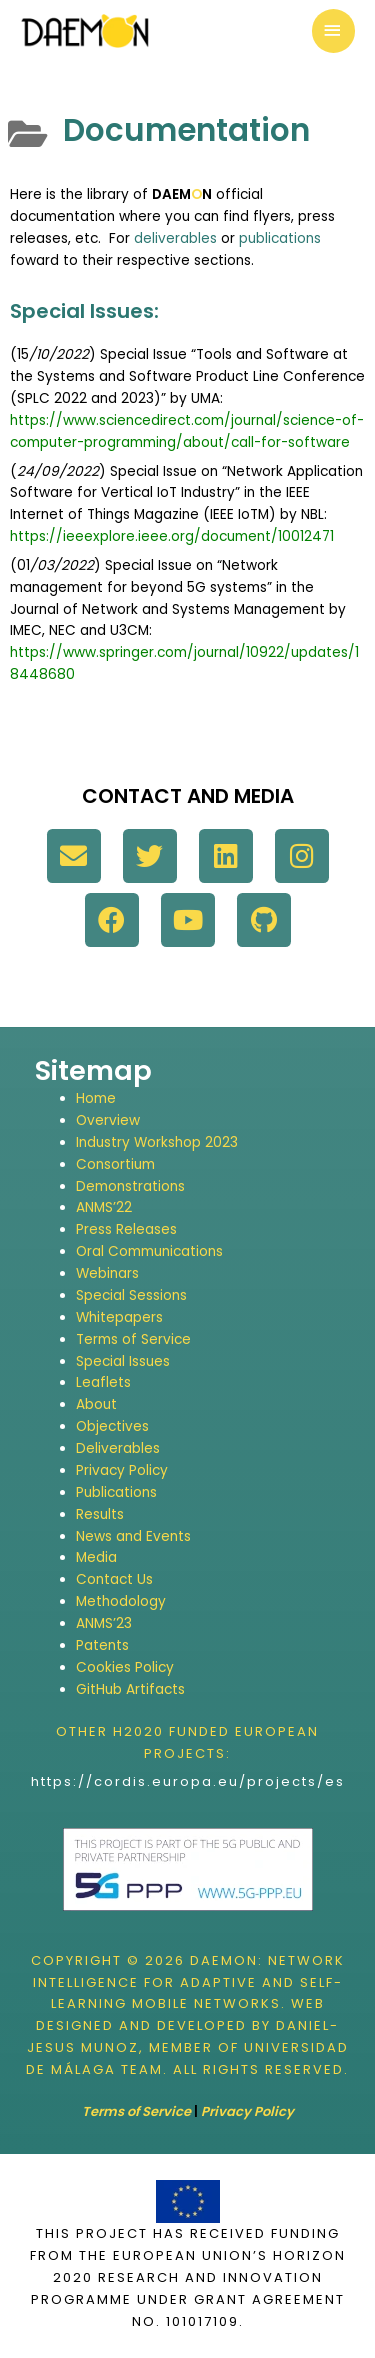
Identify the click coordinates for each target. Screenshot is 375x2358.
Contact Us (114, 1579)
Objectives (112, 1426)
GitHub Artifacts (130, 1689)
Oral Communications (149, 1251)
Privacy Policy (122, 1470)
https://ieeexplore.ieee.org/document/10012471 (172, 536)
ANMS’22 (104, 1207)
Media (96, 1557)
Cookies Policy (125, 1667)
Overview (108, 1120)
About (96, 1404)
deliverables (175, 238)
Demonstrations (130, 1186)
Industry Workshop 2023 (157, 1142)
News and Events (133, 1536)
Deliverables (118, 1448)
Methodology (121, 1601)
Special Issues (123, 1361)
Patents (102, 1645)
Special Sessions (131, 1295)
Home (96, 1098)
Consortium (115, 1164)
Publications (116, 1492)
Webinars (107, 1273)
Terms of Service (133, 1339)
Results (100, 1514)
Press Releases (126, 1229)
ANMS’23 (104, 1623)
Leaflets (103, 1382)
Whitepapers (119, 1317)
